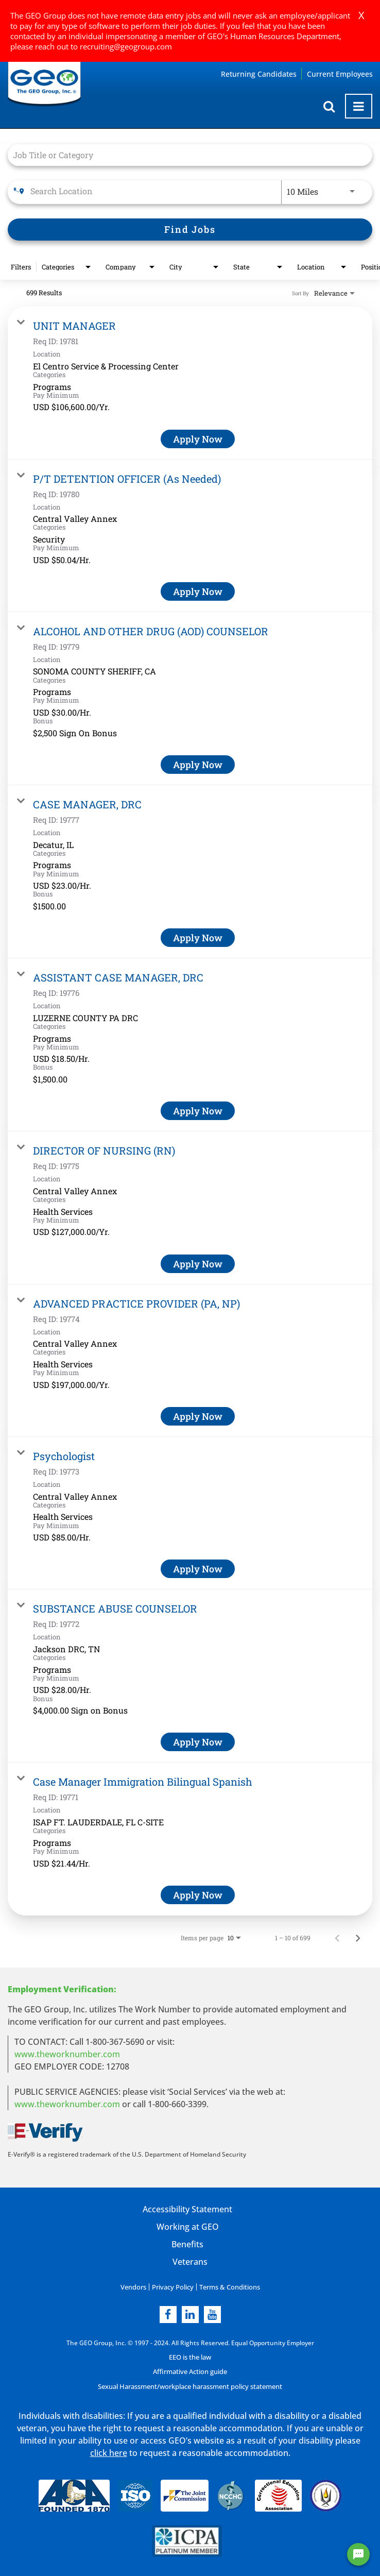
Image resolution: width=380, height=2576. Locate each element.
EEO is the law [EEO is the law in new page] (190, 2356)
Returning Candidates (259, 74)
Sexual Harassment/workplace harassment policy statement (190, 2385)
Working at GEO (187, 2226)
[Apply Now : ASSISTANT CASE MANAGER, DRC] (198, 1110)
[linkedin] (190, 2314)
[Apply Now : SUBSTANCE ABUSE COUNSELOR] (198, 1742)
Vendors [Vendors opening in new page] (136, 2286)
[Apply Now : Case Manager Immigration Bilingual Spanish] (198, 1895)
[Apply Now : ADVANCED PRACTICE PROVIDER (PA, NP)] (198, 1416)
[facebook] (168, 2314)
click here (108, 2452)
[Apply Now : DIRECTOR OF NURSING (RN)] (198, 1264)
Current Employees (340, 74)
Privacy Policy (173, 2286)
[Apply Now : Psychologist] (198, 1569)
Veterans (190, 2261)
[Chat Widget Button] (358, 2554)
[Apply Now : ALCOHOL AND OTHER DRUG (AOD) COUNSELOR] (198, 764)
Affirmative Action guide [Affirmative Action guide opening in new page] (190, 2371)
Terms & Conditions (227, 2286)
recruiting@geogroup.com (126, 46)
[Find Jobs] (190, 229)
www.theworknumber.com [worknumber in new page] (67, 2054)
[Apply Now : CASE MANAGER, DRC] (198, 937)
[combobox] (185, 155)
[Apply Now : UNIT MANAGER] (198, 439)
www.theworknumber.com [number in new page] (67, 2104)
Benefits (187, 2244)
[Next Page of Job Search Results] (358, 1937)
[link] (190, 383)
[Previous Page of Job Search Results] (337, 1937)
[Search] (190, 229)
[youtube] (212, 2314)
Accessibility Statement (187, 2209)
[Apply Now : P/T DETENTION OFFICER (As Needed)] (198, 591)
